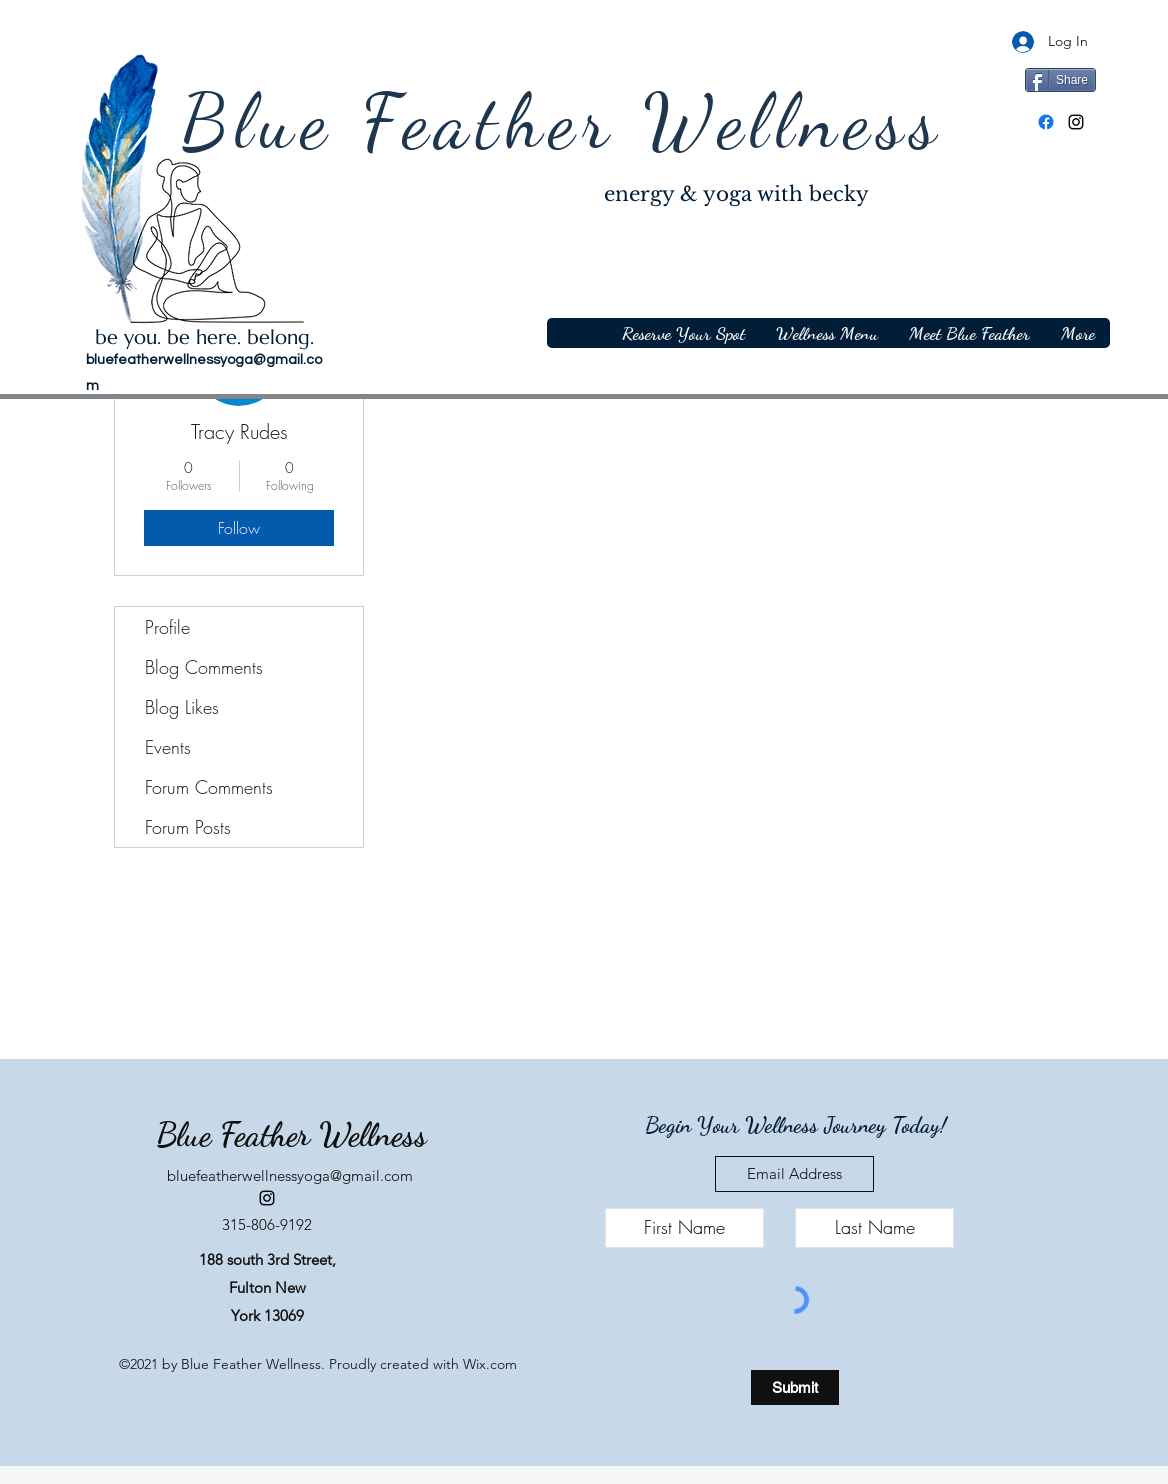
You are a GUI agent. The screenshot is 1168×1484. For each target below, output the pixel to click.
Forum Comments (209, 787)
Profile (167, 627)
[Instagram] (1076, 122)
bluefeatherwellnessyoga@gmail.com (290, 1175)
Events (168, 747)
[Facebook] (1046, 122)
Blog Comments (204, 667)
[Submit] (795, 1387)
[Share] (1060, 80)
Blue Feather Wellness (562, 121)
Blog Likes (182, 707)
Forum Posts (188, 827)
